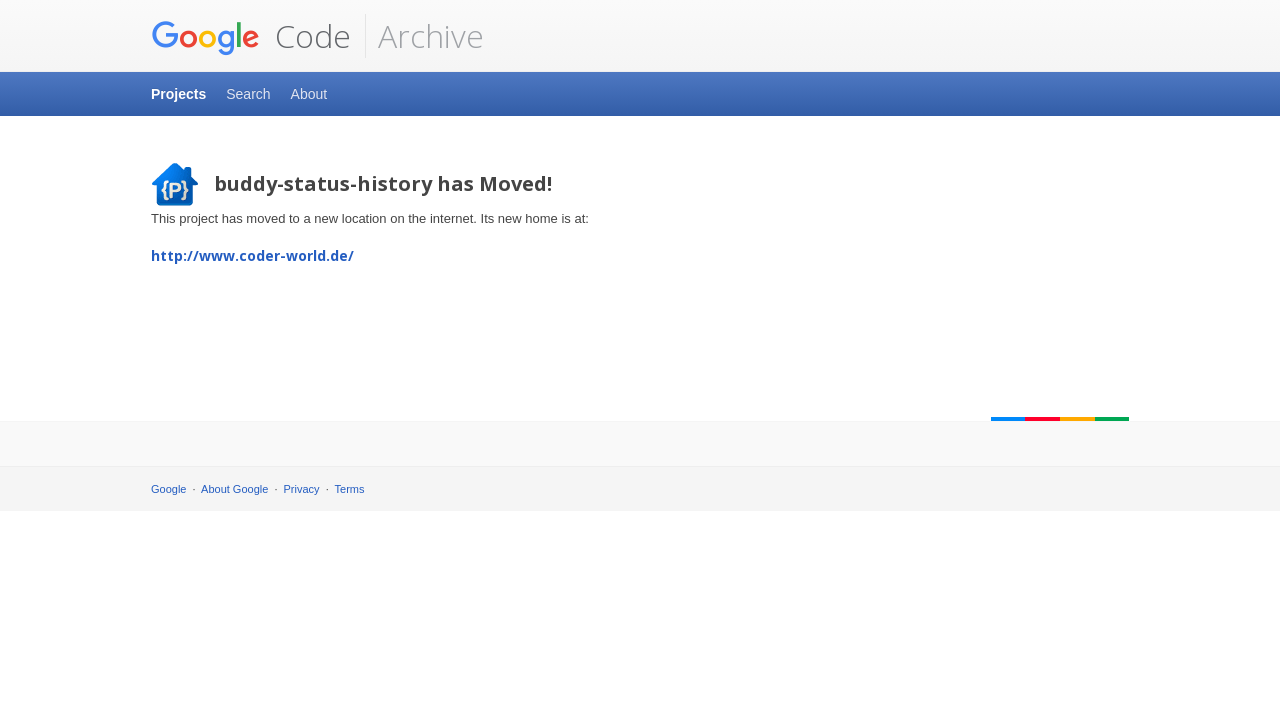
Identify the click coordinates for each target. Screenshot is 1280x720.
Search (248, 94)
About (309, 94)
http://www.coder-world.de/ (252, 255)
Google (168, 489)
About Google (234, 489)
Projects (178, 94)
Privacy (302, 489)
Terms (350, 489)
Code (251, 36)
